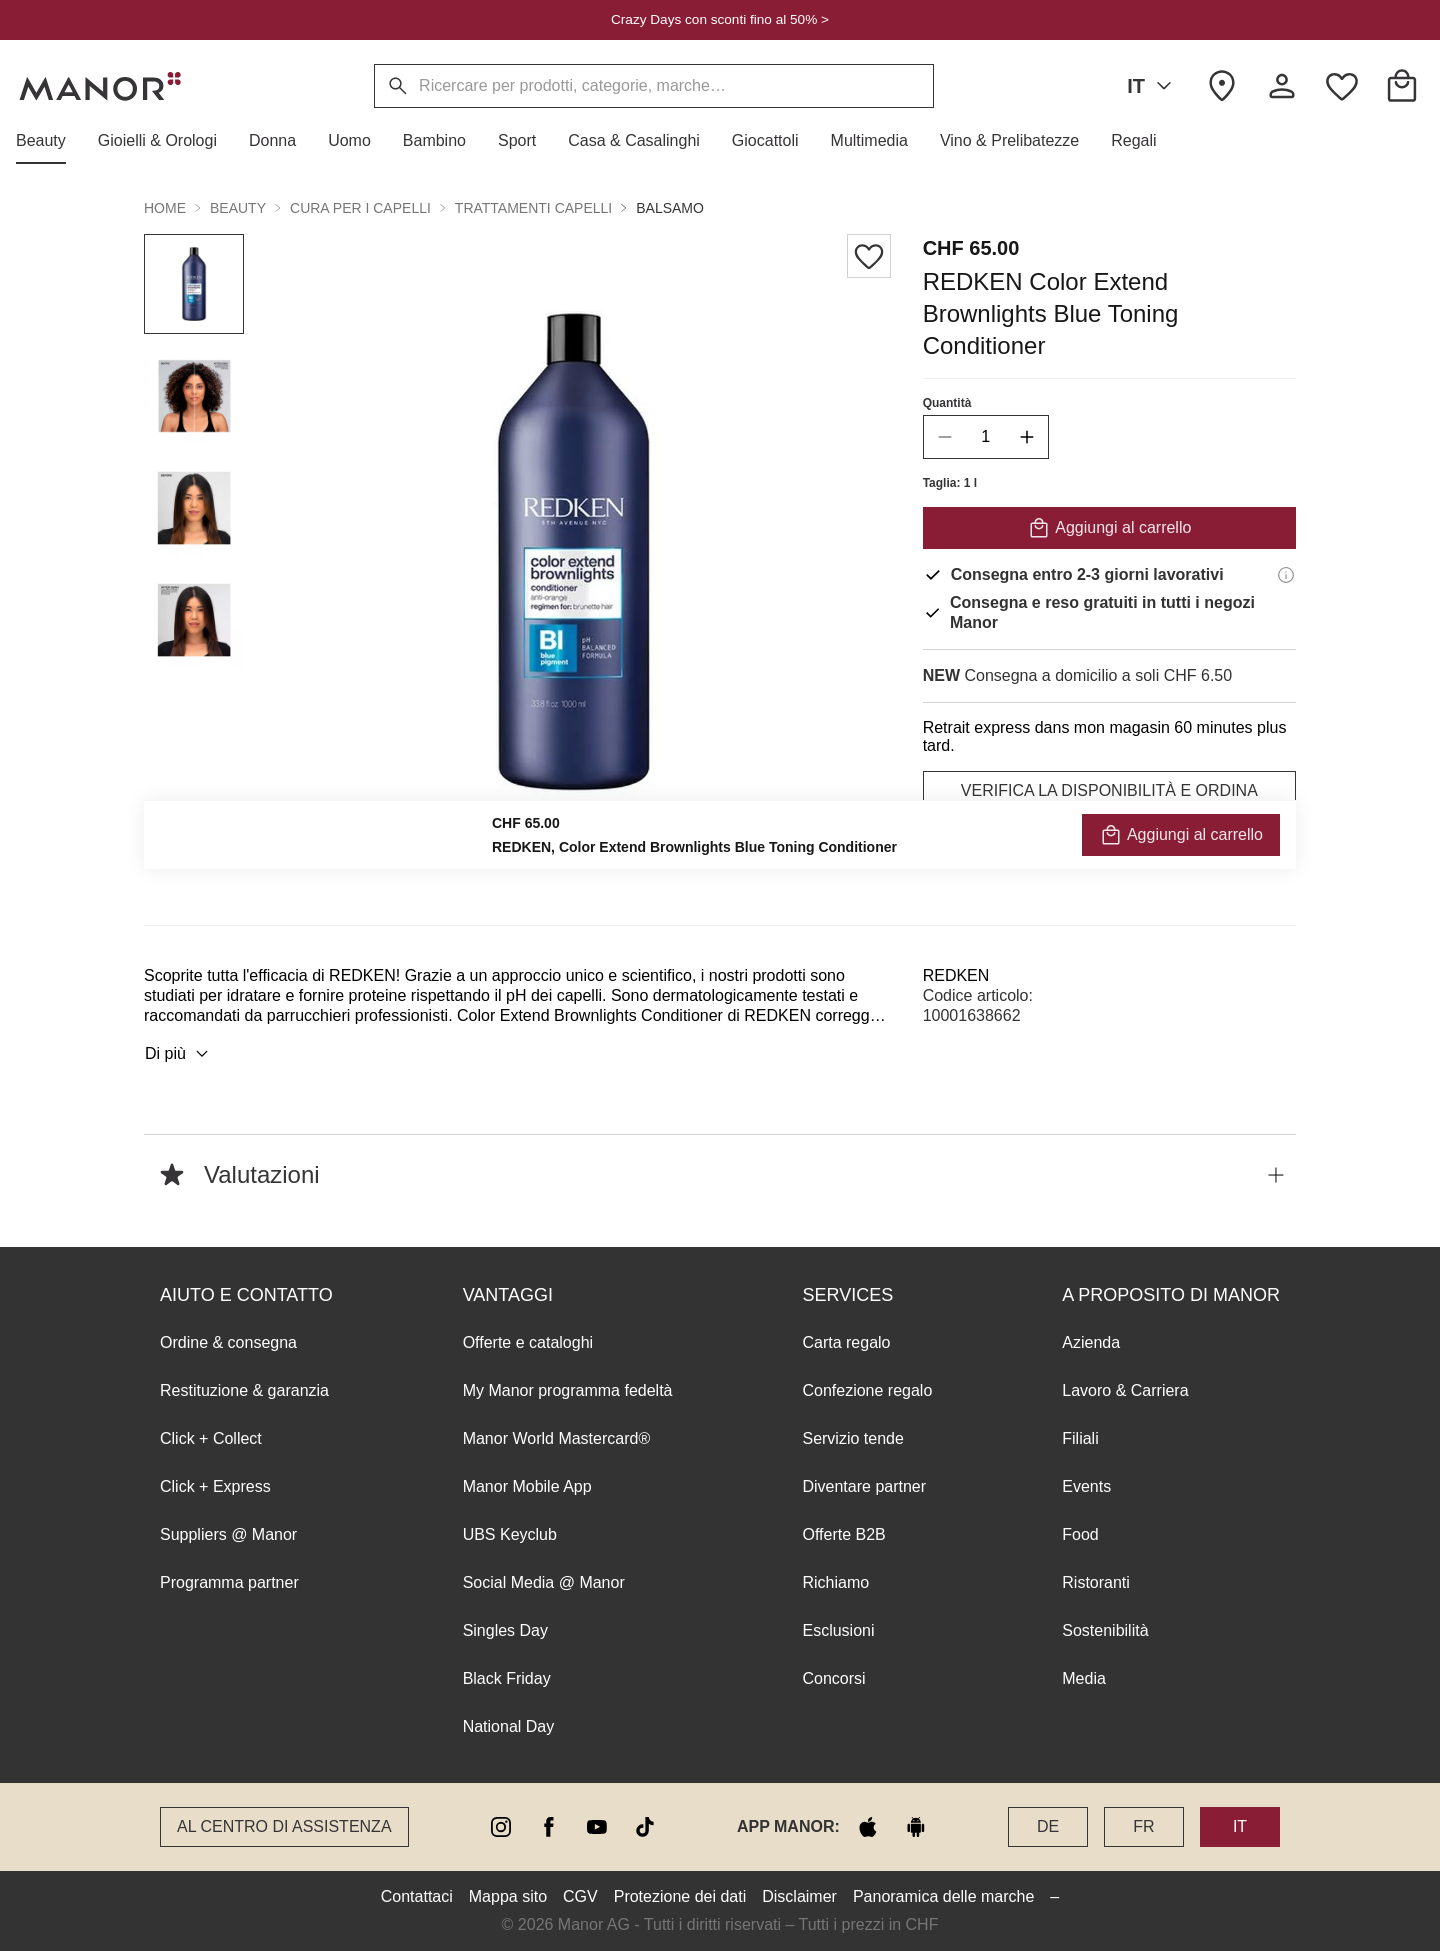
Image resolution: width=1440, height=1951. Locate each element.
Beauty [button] (238, 208)
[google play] (916, 1827)
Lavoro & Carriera (1125, 1390)
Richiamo (835, 1582)
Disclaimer (799, 1896)
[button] (49, 141)
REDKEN (956, 975)
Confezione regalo (867, 1390)
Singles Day (505, 1630)
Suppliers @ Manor (228, 1534)
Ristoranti (1096, 1582)
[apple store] (868, 1827)
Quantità (947, 403)
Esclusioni (838, 1630)
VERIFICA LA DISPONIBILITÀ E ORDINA (1109, 790)
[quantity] (986, 437)
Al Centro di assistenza (284, 1826)
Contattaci (417, 1896)
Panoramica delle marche (943, 1896)
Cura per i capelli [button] (360, 208)
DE (1048, 1826)
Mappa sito (508, 1896)
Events (1086, 1486)
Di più (179, 1054)
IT (1153, 86)
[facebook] (549, 1827)
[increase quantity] (1027, 437)
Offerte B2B (843, 1534)
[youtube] (597, 1827)
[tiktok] (645, 1827)
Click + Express (215, 1486)
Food (1080, 1534)
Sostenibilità (1105, 1630)
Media (1084, 1678)
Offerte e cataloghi (528, 1342)
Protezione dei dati (680, 1896)
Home (165, 208)
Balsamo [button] (670, 208)
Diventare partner (864, 1486)
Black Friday (507, 1678)
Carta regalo (846, 1342)
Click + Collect (211, 1438)
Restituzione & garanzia (244, 1390)
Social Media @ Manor (544, 1582)
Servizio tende (852, 1438)
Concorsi (833, 1678)
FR (1143, 1826)
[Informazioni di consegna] (1286, 575)
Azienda (1091, 1342)
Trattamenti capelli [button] (533, 208)
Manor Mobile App (527, 1486)
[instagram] (501, 1827)
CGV (580, 1896)
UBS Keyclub (510, 1534)
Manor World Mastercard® (557, 1438)
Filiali (1080, 1438)
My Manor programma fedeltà (568, 1390)
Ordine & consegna (228, 1342)
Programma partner (229, 1582)
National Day (509, 1726)
